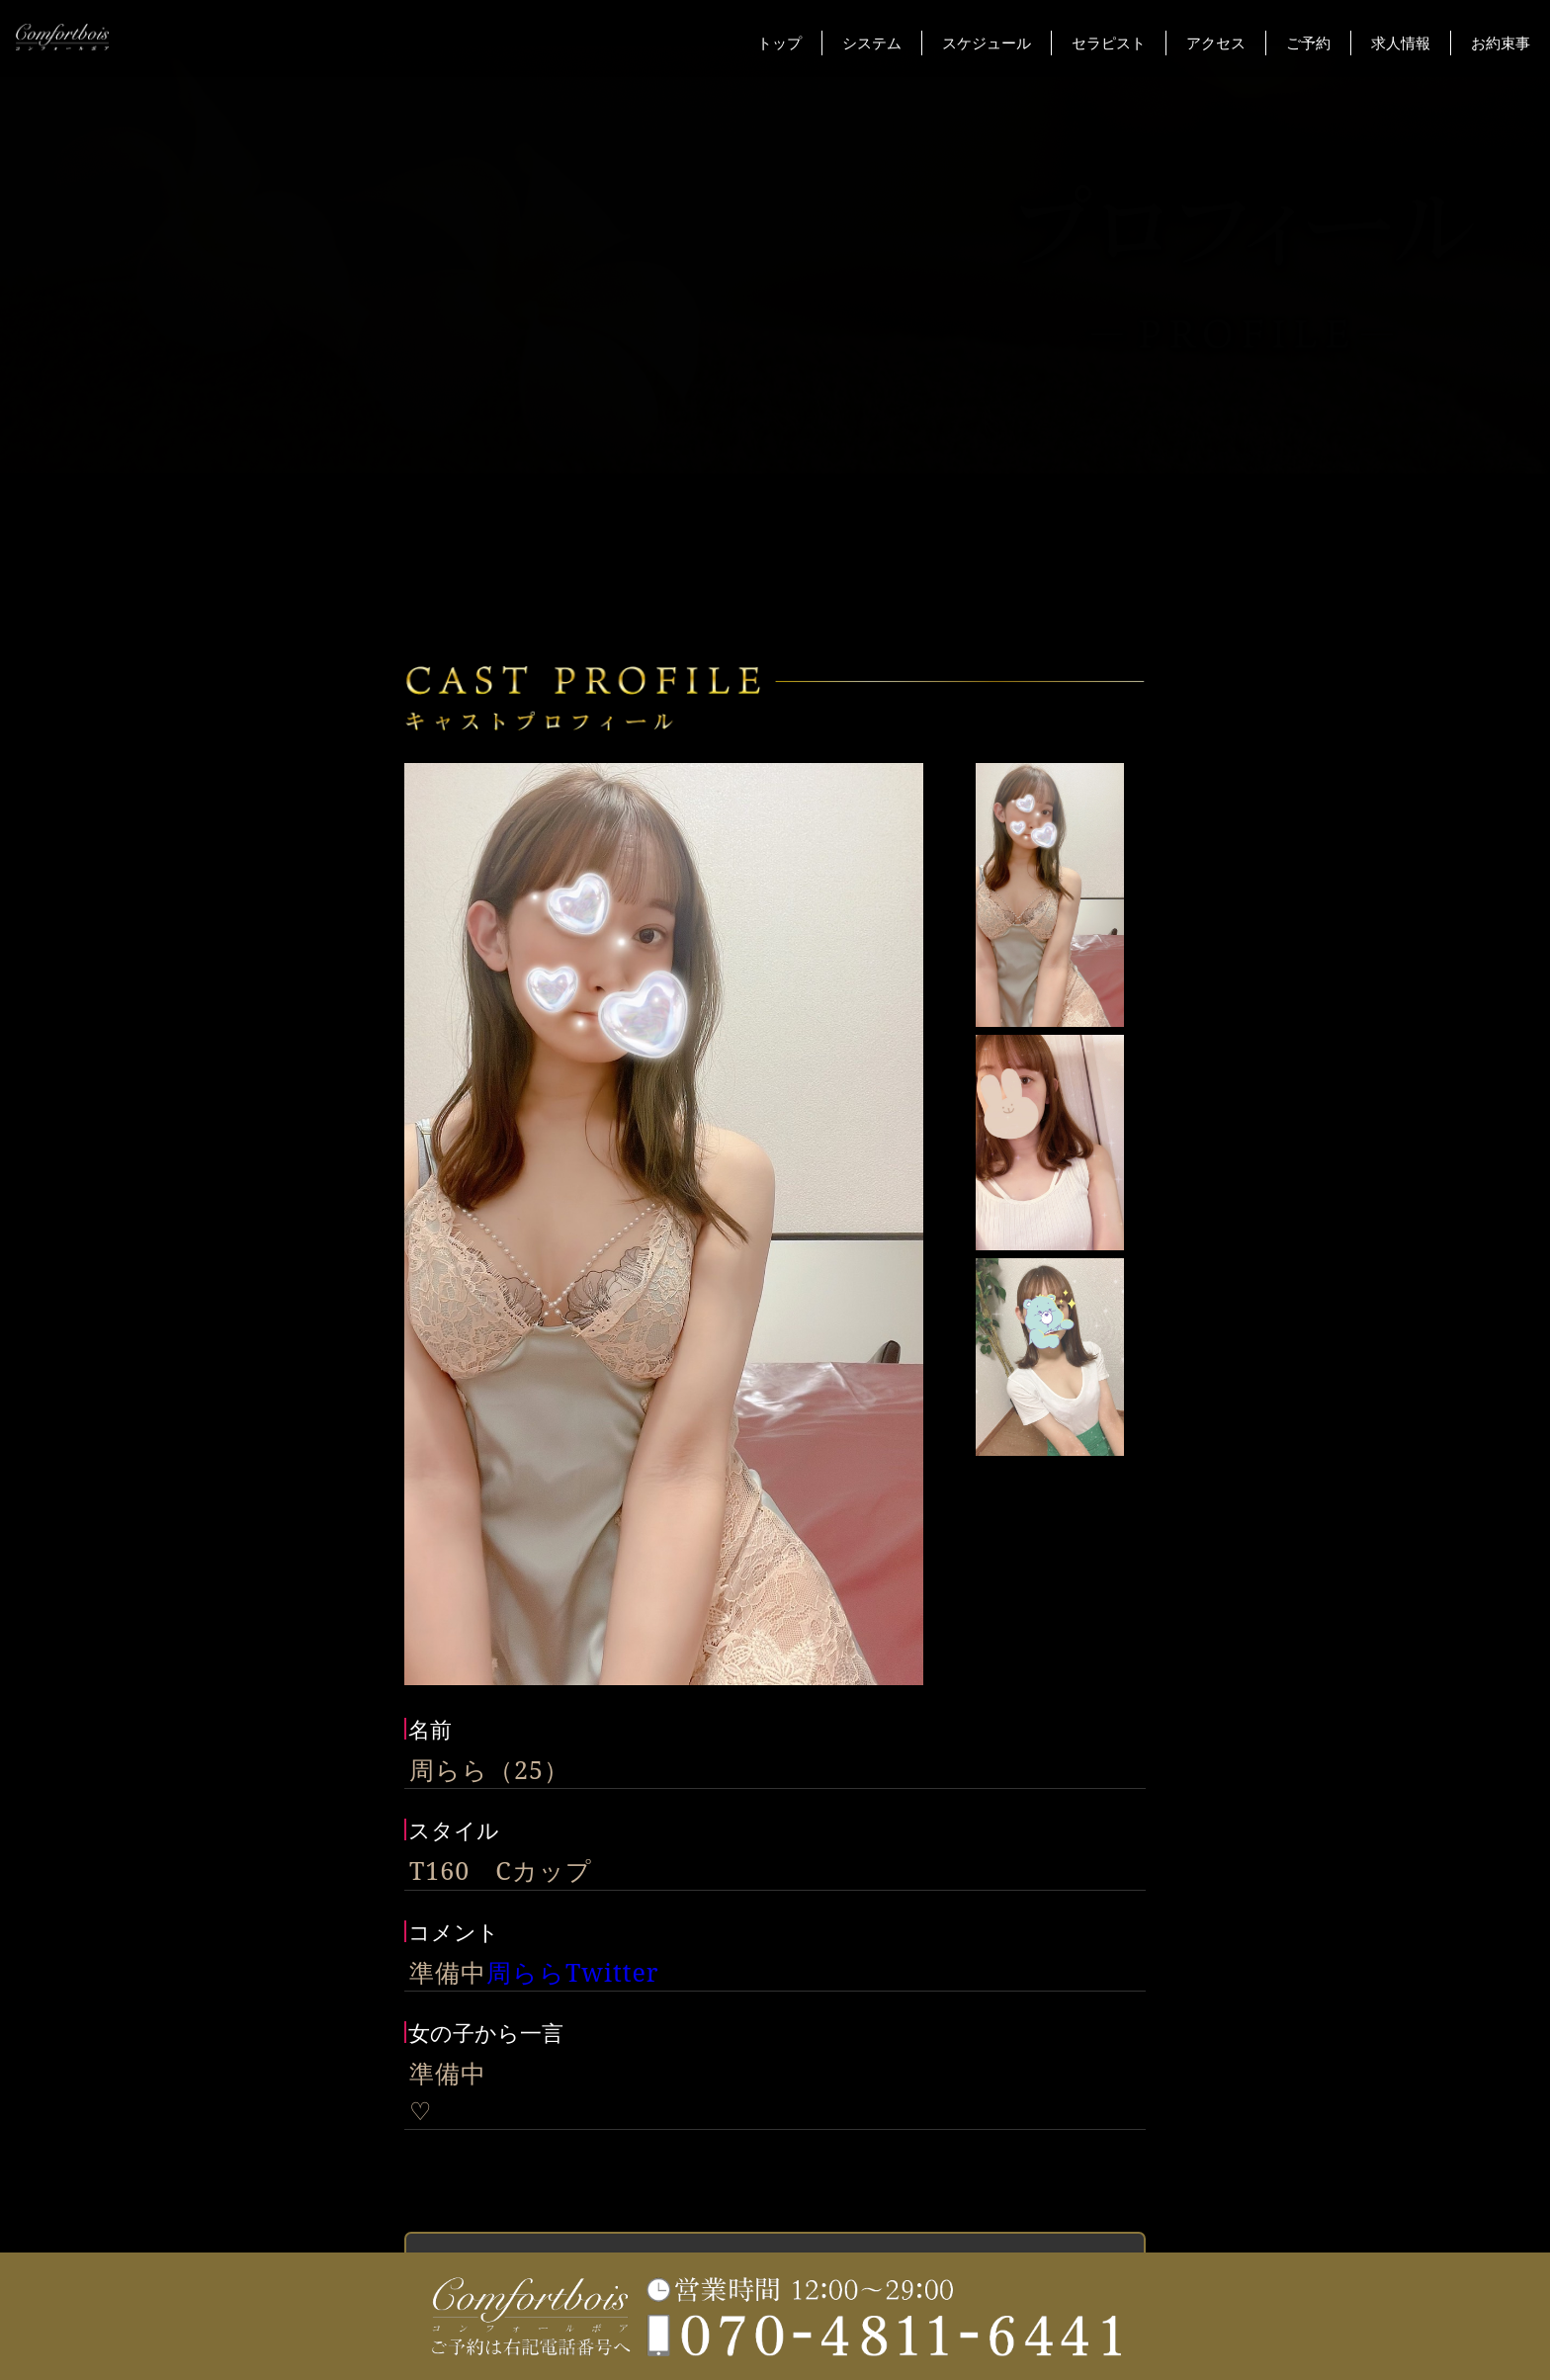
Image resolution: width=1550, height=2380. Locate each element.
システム (872, 42)
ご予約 (1308, 42)
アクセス (1216, 42)
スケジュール (986, 42)
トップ (779, 42)
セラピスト (1109, 42)
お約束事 (1500, 42)
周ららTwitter (572, 1972)
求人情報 (1400, 42)
